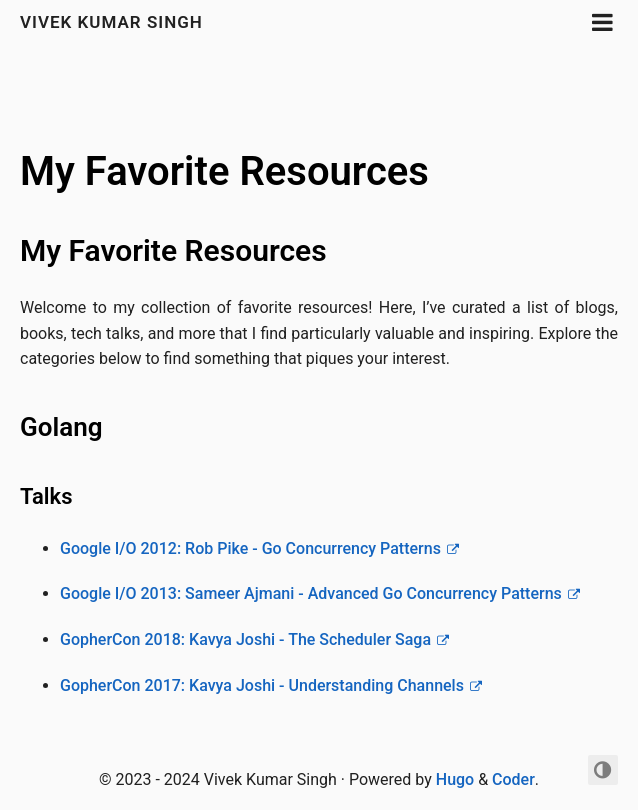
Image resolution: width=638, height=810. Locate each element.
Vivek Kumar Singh (111, 22)
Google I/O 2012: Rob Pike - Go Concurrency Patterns (250, 548)
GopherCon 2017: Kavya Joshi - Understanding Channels (262, 685)
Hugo (455, 779)
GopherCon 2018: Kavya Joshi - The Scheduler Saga (245, 639)
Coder (513, 779)
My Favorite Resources (224, 171)
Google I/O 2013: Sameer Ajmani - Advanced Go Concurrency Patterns (311, 593)
